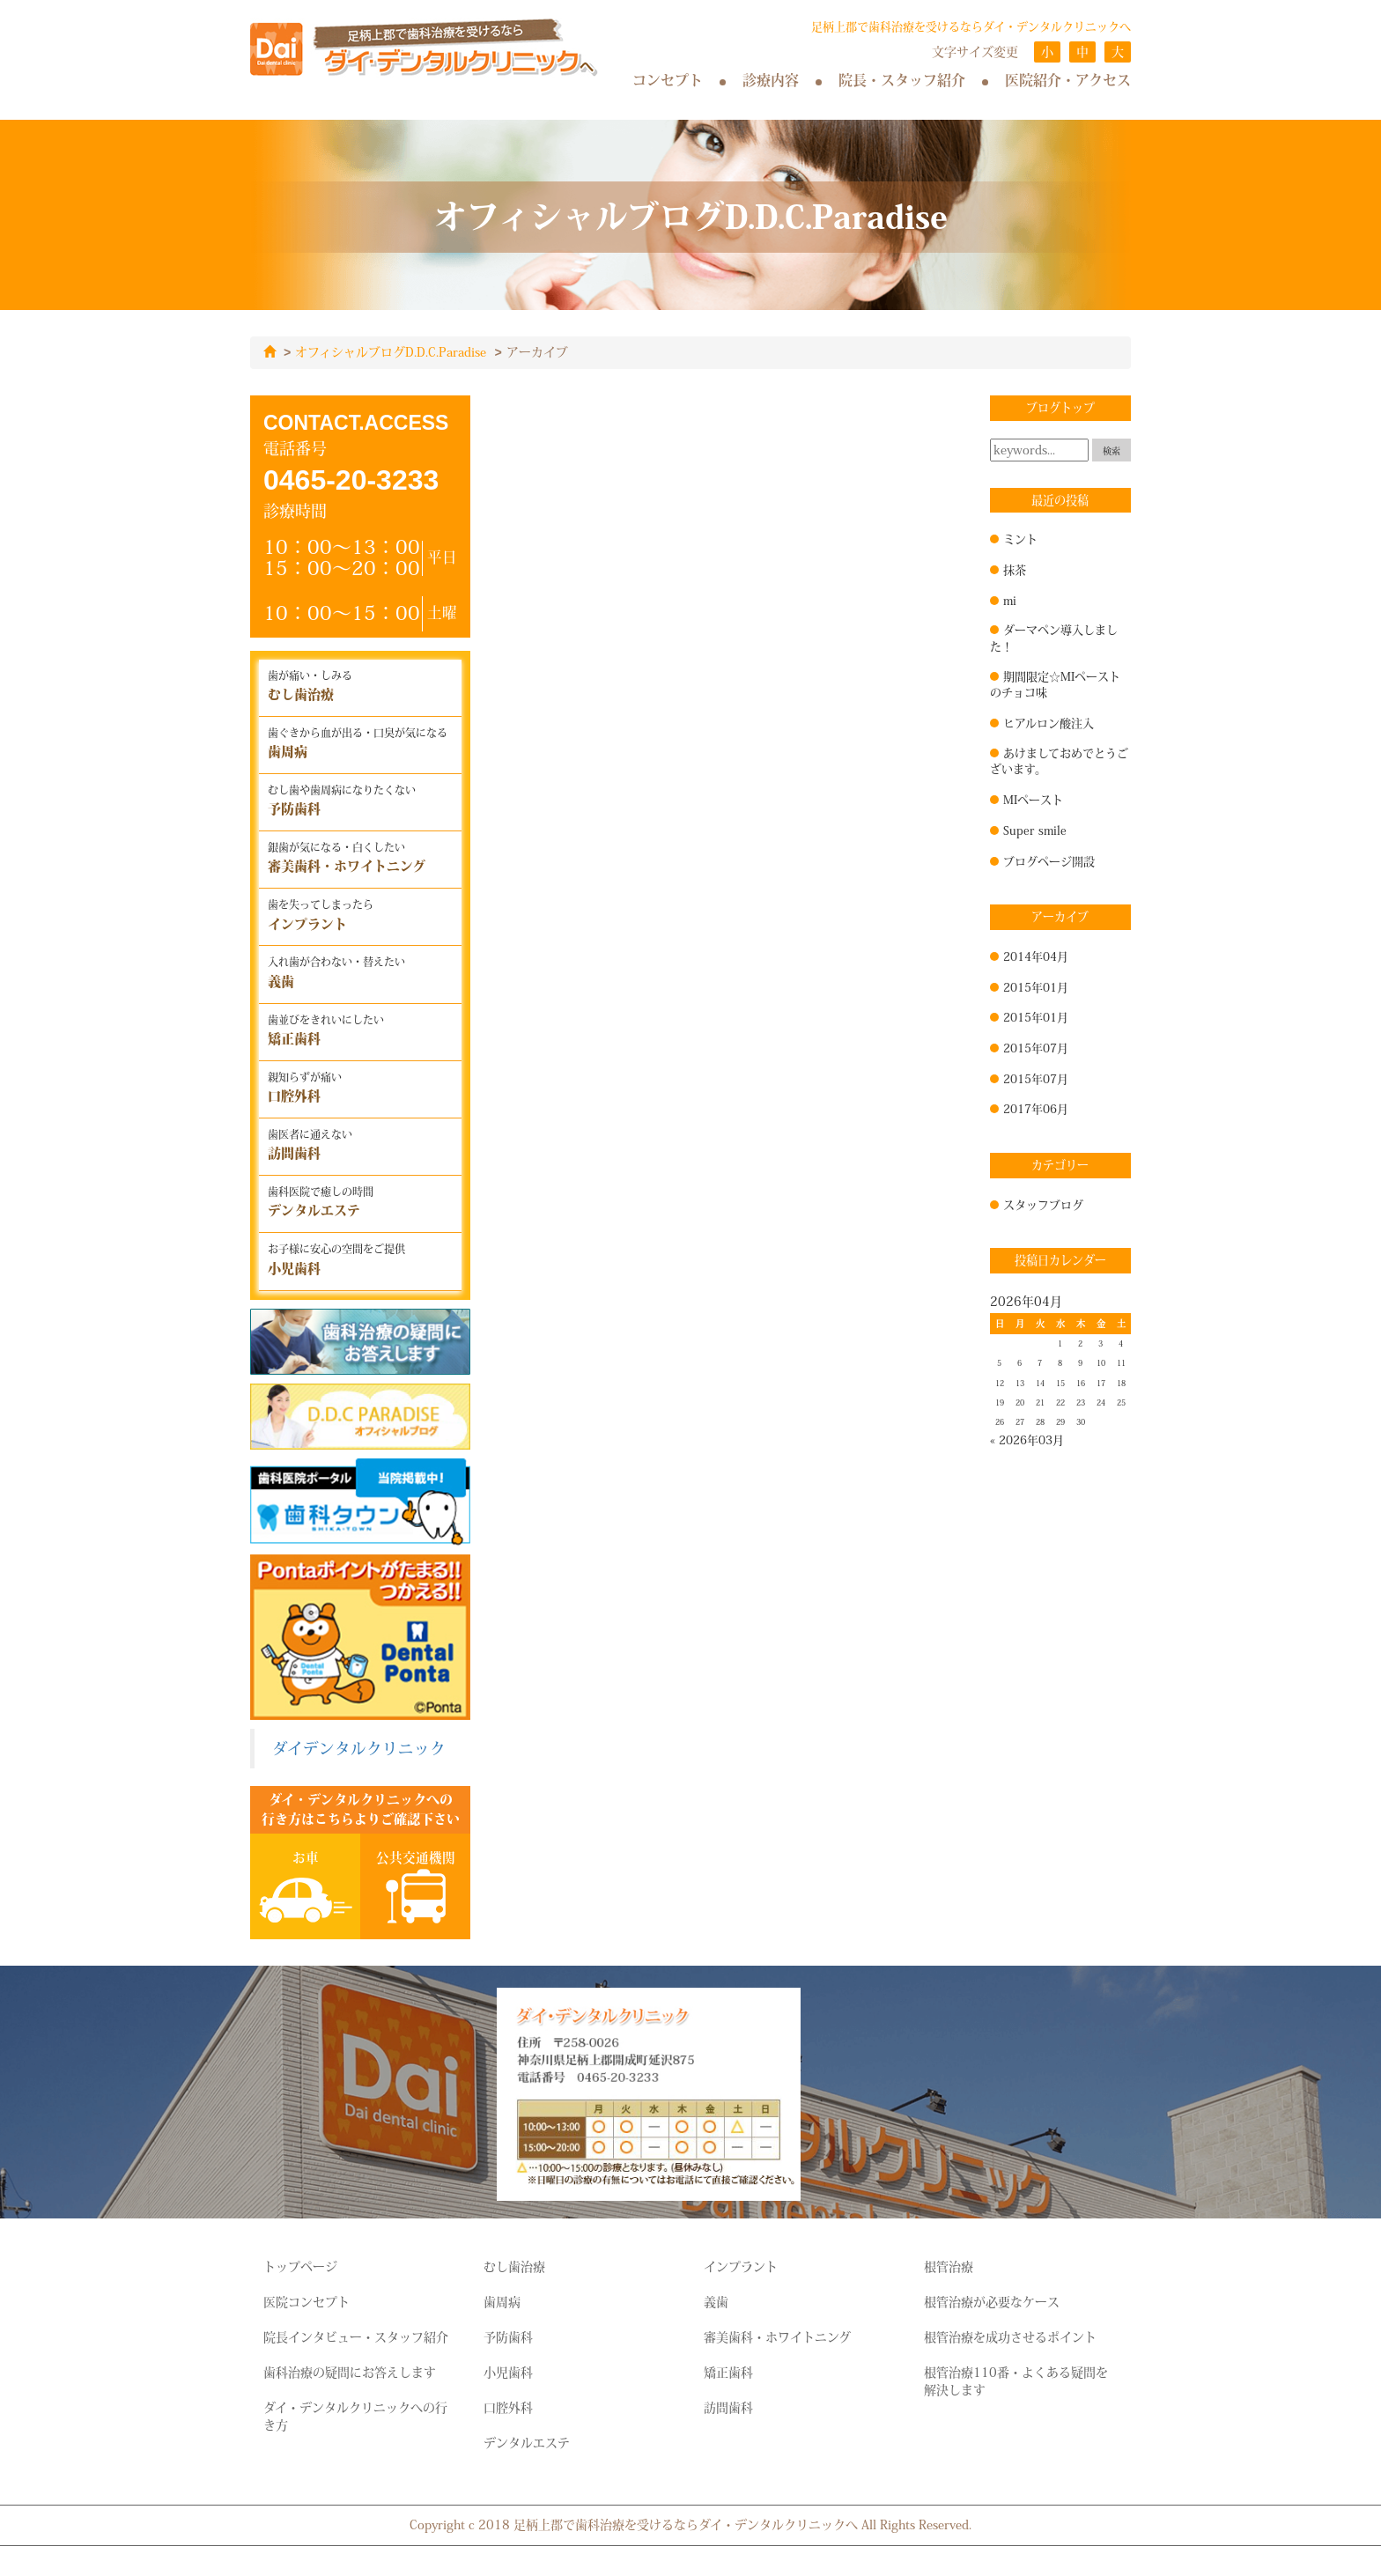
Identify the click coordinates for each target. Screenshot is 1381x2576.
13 (1019, 1382)
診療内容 (770, 80)
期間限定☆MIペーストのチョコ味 (1055, 683)
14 (1040, 1382)
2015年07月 (1035, 1047)
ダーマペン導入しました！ (1054, 637)
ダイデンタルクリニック (359, 1747)
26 (999, 1421)
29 (1060, 1421)
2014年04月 (1035, 955)
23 (1080, 1402)
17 (1101, 1382)
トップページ (300, 2266)
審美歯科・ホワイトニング (777, 2336)
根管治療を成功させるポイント (1010, 2336)
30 (1080, 1421)
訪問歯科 (728, 2407)
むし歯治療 (514, 2266)
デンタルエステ (527, 2442)
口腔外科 (508, 2407)
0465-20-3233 (351, 479)
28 (1040, 1421)
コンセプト (667, 80)
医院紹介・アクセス (1068, 80)
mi (1009, 600)
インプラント (741, 2266)
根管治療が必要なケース (992, 2301)
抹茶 (1014, 569)
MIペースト (1033, 799)
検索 (1111, 450)
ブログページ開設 (1049, 860)
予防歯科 (508, 2336)
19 (999, 1402)
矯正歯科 (728, 2372)
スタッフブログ (1043, 1204)
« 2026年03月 (1027, 1439)
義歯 (716, 2301)
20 (1019, 1402)
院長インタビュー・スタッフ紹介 (355, 2336)
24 (1101, 1402)
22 (1060, 1402)
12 (999, 1382)
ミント (1020, 538)
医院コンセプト (306, 2301)
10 (1101, 1362)
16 (1080, 1382)
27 (1019, 1421)
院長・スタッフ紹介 (901, 80)
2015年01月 (1035, 986)
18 (1121, 1382)
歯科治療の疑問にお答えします (349, 2372)
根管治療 (948, 2266)
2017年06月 (1035, 1108)
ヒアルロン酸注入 (1048, 722)
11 (1121, 1362)
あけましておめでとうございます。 (1059, 760)
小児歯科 (508, 2372)
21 (1040, 1402)
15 (1060, 1382)
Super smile (1035, 829)
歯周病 (502, 2301)
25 (1121, 1402)
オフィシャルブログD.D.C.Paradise (390, 352)
